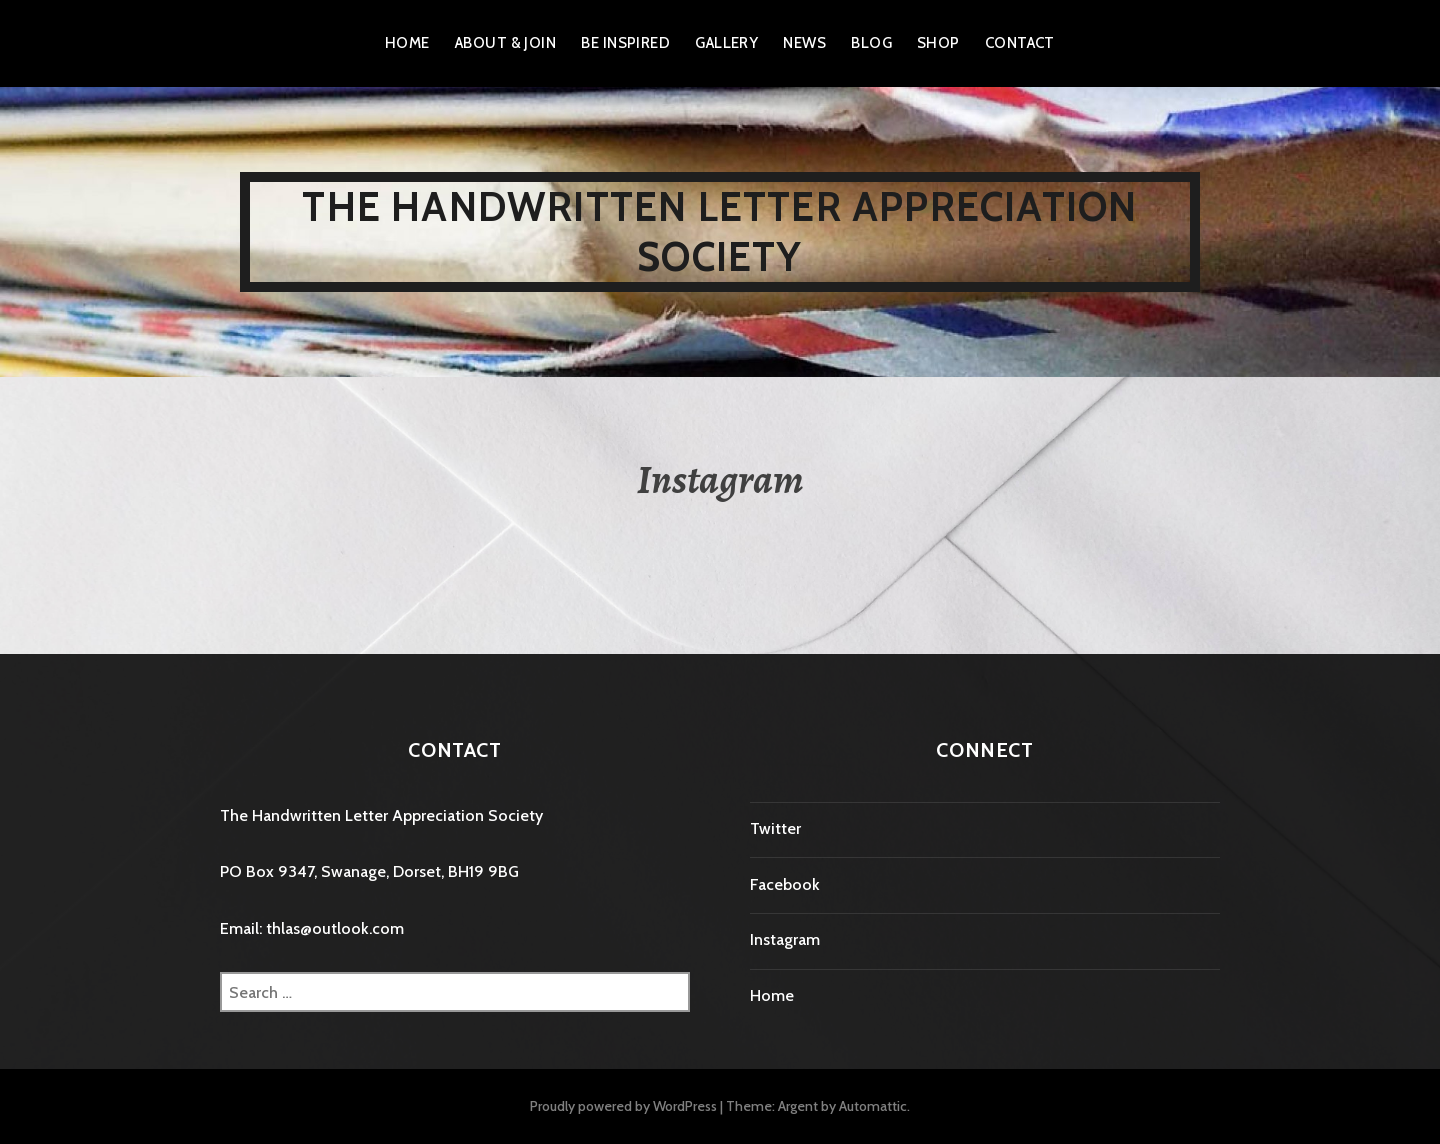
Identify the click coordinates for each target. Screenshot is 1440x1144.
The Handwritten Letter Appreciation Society (719, 231)
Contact (1020, 43)
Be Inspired (625, 43)
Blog (871, 43)
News (804, 43)
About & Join (505, 43)
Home (407, 43)
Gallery (726, 43)
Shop (938, 43)
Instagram (785, 939)
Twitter (775, 828)
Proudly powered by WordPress (623, 1106)
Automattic (873, 1106)
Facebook (785, 884)
